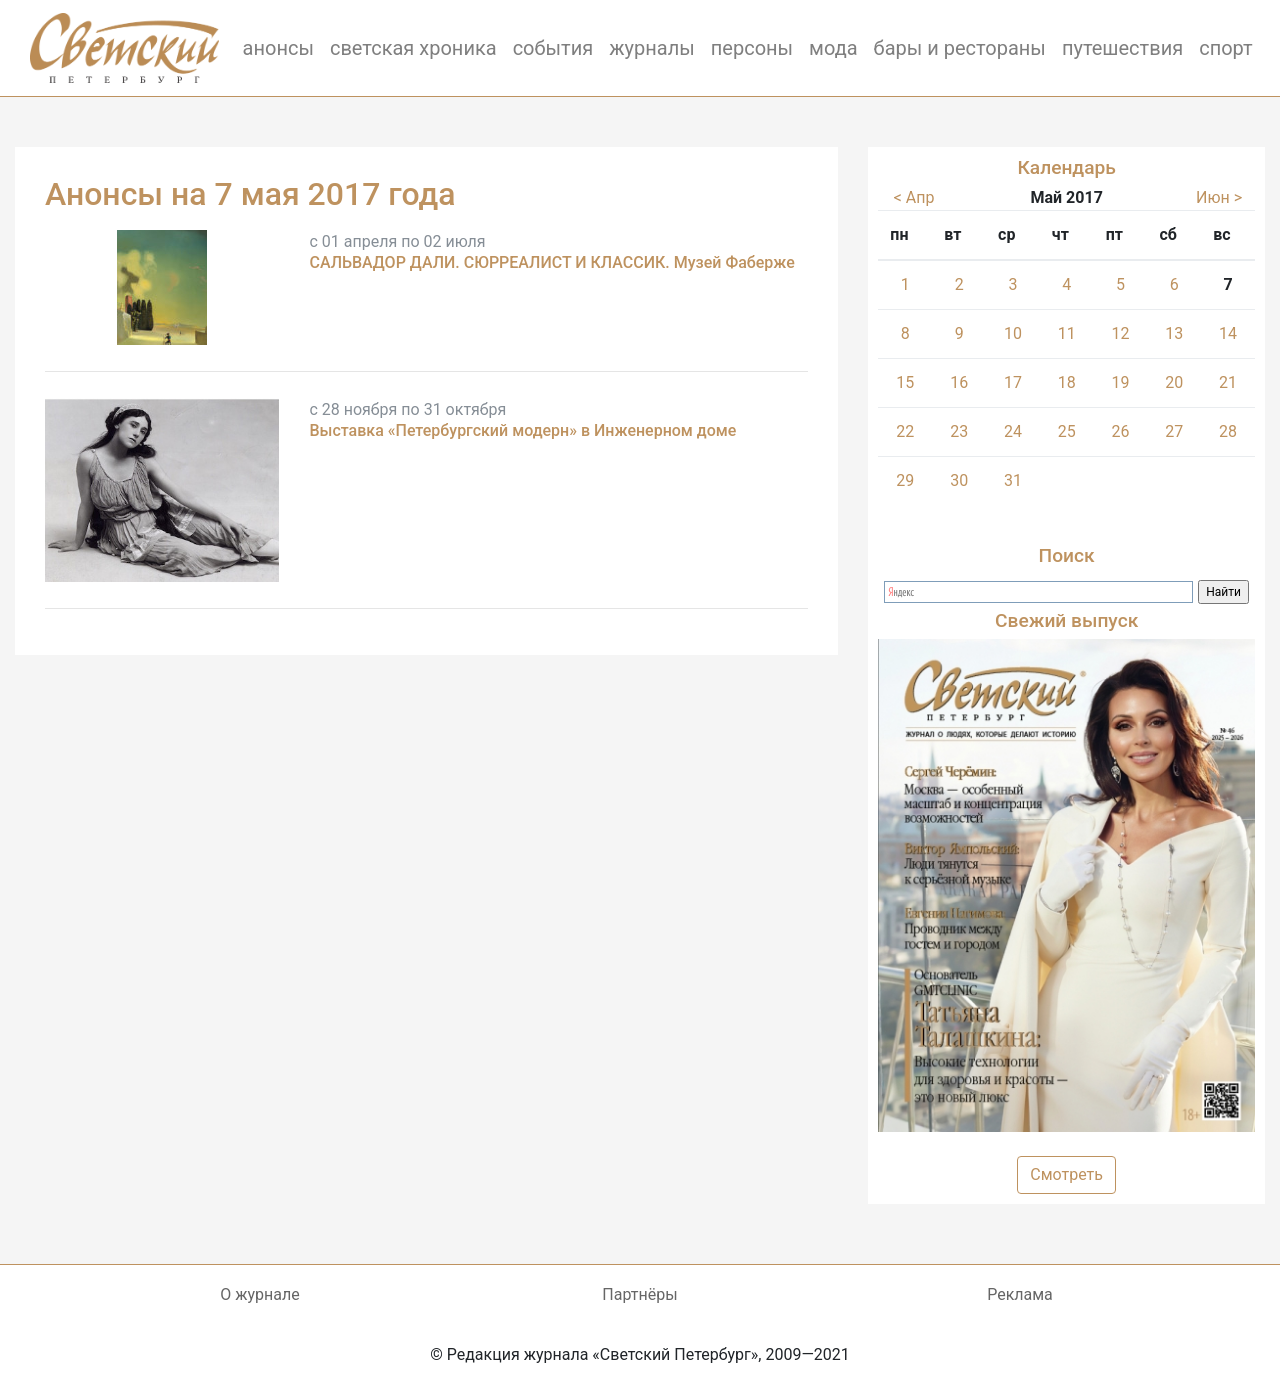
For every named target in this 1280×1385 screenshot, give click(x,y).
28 (1228, 431)
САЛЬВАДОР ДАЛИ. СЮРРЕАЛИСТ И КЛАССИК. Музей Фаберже (551, 262)
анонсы (278, 48)
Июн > (1219, 197)
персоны (752, 48)
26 (1121, 431)
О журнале (259, 1294)
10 (1013, 333)
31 (1013, 480)
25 (1067, 431)
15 (905, 382)
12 (1121, 333)
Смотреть (1066, 1174)
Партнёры (639, 1294)
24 (1013, 431)
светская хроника (413, 48)
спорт (1226, 48)
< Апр (914, 197)
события (553, 48)
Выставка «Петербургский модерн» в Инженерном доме (522, 430)
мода (833, 48)
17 (1013, 382)
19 (1121, 382)
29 (905, 480)
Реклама (1020, 1294)
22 (905, 431)
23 (959, 431)
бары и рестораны (960, 48)
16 (959, 382)
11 (1067, 333)
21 (1228, 382)
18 (1067, 382)
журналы (652, 48)
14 (1228, 333)
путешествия (1122, 48)
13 (1174, 333)
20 (1174, 382)
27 (1174, 431)
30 (959, 480)
